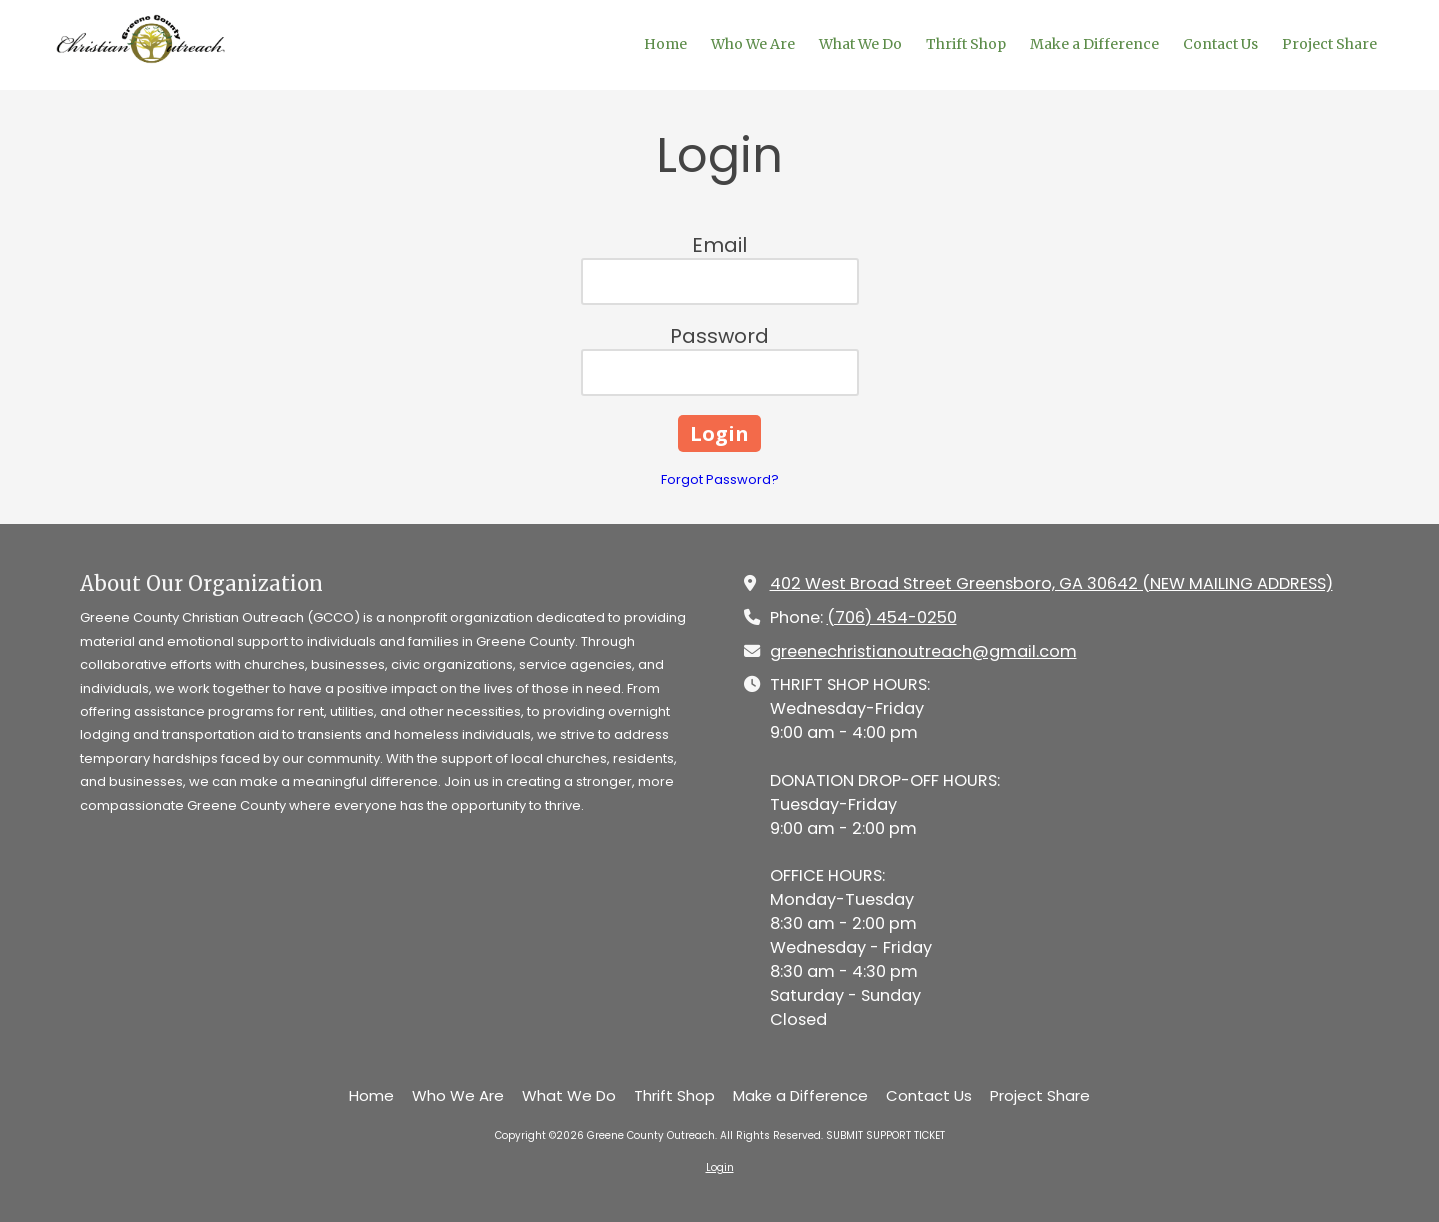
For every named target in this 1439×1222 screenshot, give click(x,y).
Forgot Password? (720, 479)
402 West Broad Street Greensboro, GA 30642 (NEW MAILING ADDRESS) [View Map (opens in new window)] (1051, 583)
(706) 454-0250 (892, 617)
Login (720, 1167)
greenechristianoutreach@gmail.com (923, 651)
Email (719, 245)
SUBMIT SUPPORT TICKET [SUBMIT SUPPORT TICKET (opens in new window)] (885, 1135)
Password (719, 336)
